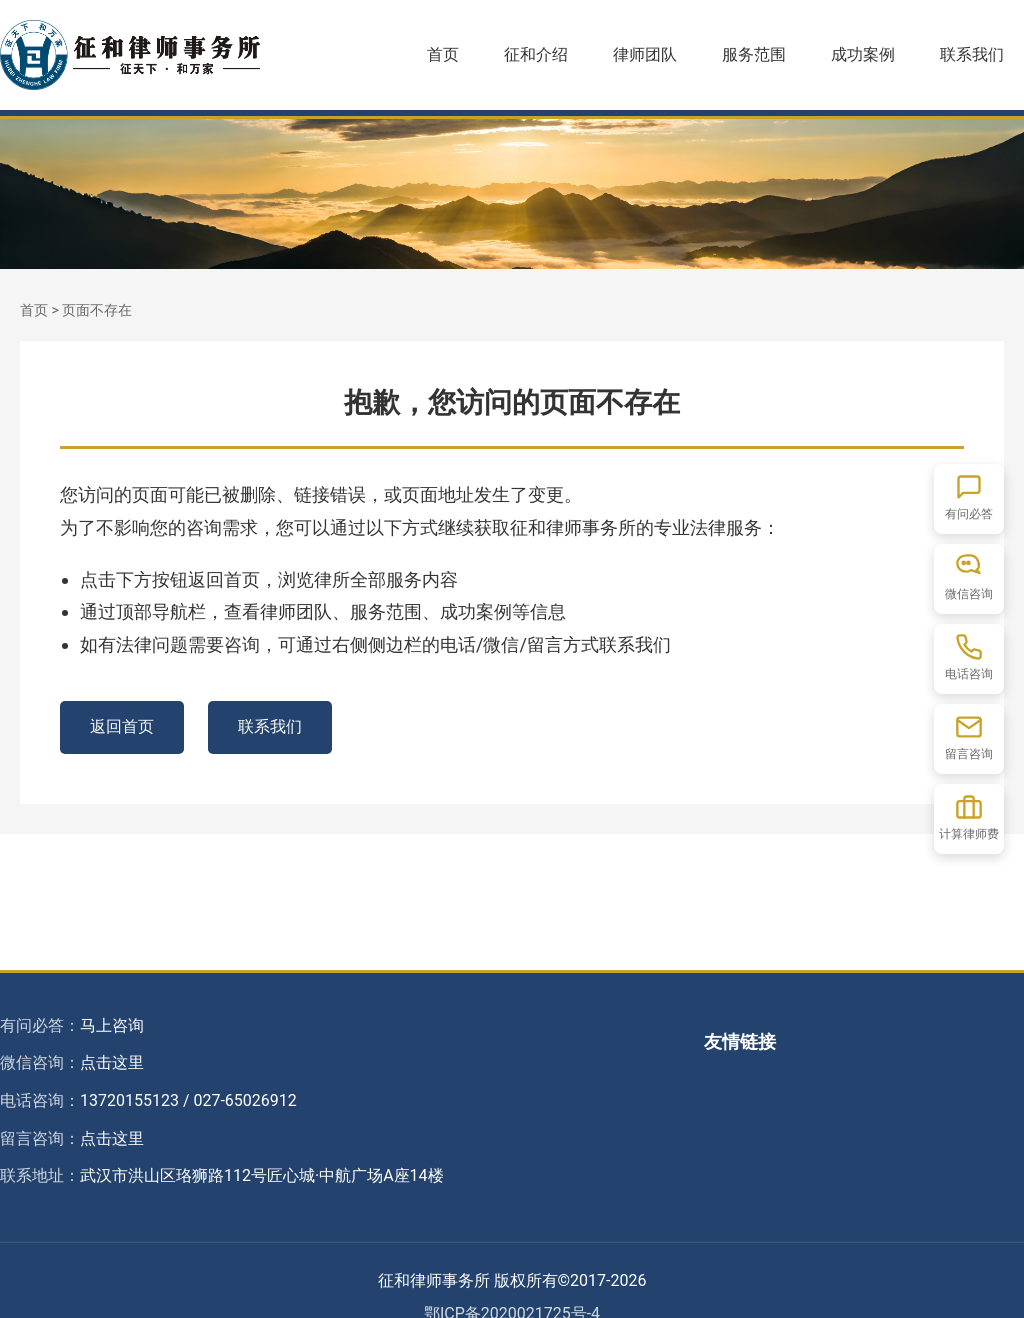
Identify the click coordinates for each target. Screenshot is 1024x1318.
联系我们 (972, 54)
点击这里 (112, 1062)
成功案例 (863, 54)
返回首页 (122, 726)
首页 (443, 54)
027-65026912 (244, 1100)
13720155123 (129, 1100)
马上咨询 (112, 1025)
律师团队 (645, 54)
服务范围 (754, 54)
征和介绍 (536, 54)
